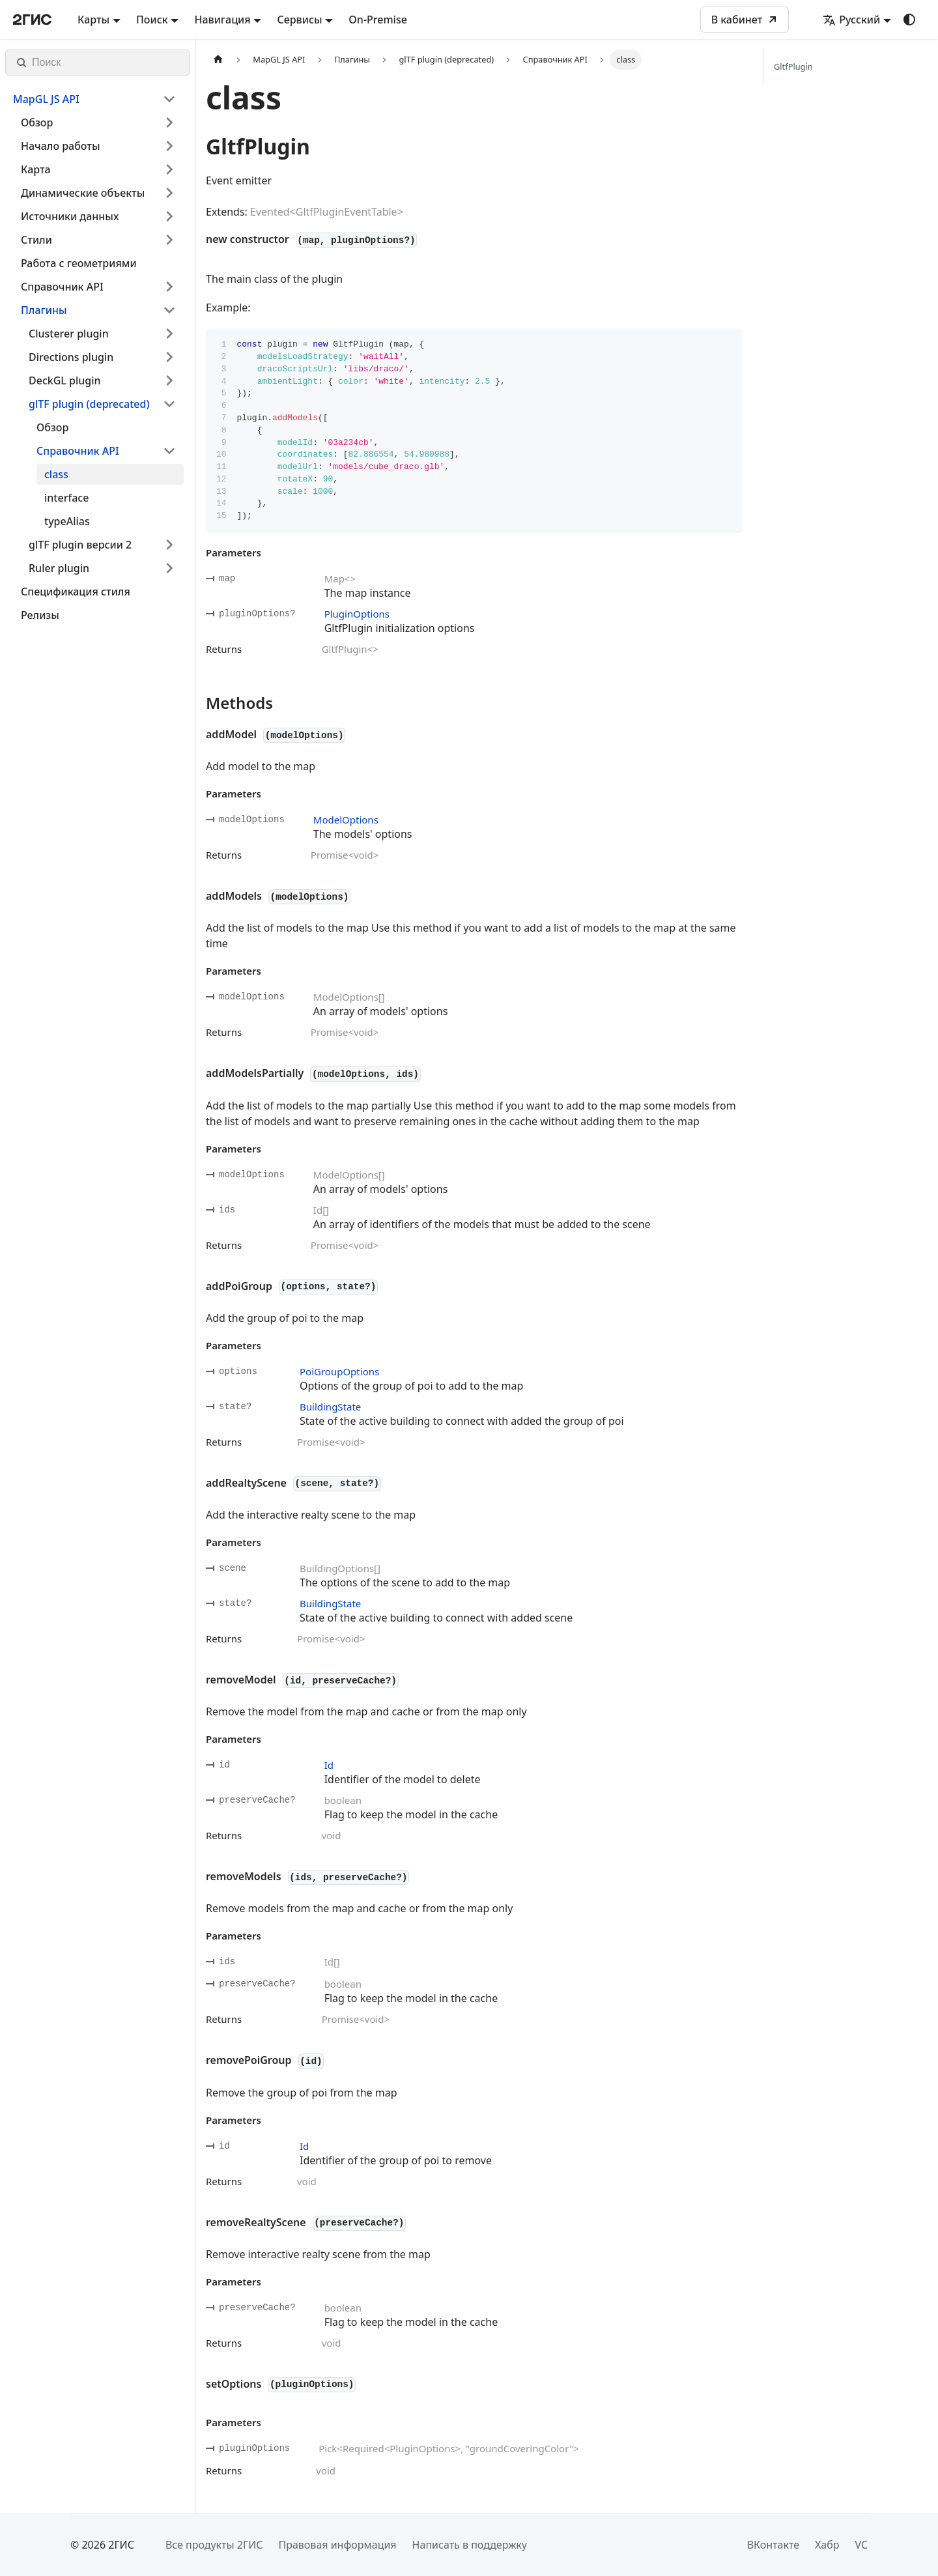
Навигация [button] (222, 19)
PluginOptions (357, 613)
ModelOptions (345, 819)
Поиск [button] (152, 19)
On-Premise (377, 19)
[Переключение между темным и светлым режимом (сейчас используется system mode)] (909, 19)
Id (329, 1764)
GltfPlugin (793, 66)
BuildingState (330, 1406)
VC (861, 2545)
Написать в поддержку (469, 2545)
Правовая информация (337, 2545)
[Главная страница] (218, 60)
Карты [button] (93, 19)
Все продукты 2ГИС (214, 2545)
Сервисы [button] (299, 19)
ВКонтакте (773, 2545)
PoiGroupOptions (339, 1371)
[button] (94, 99)
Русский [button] (851, 19)
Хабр (827, 2545)
